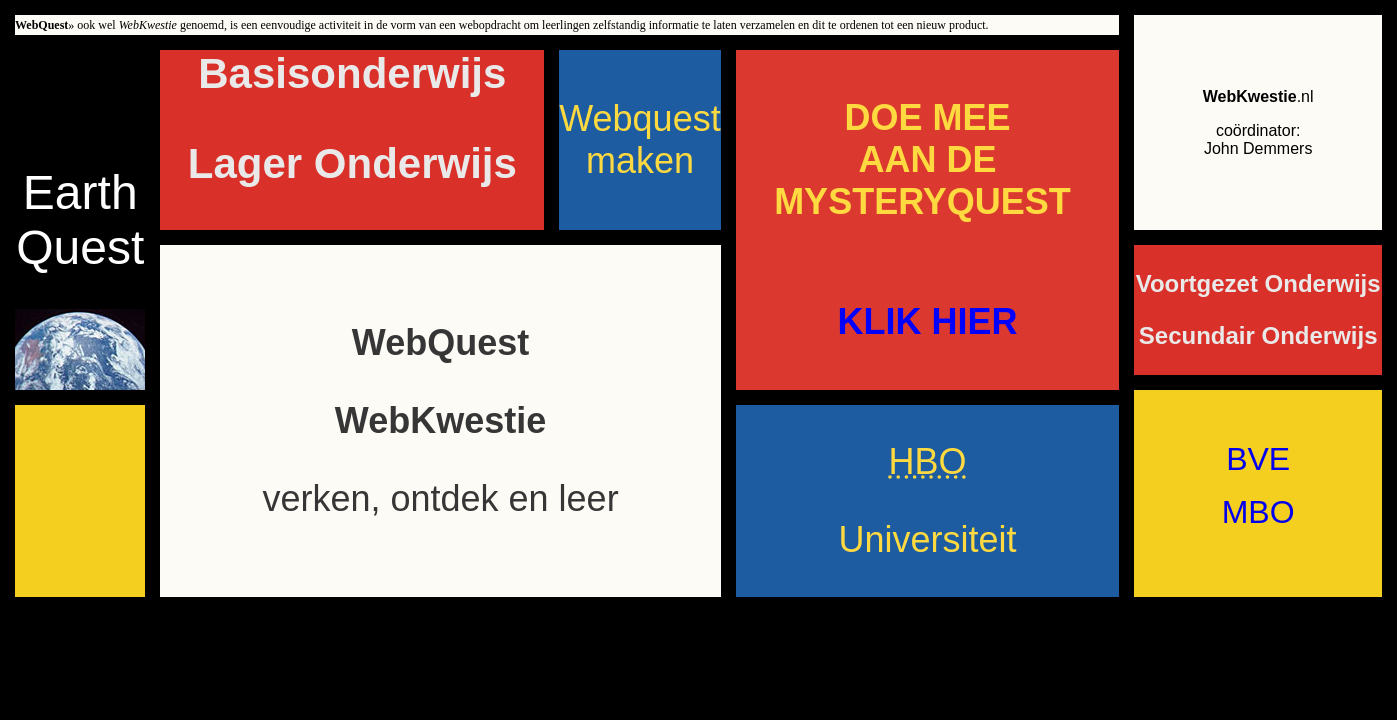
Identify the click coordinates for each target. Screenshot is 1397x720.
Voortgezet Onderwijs (1258, 283)
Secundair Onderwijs (1258, 335)
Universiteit (927, 539)
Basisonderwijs (352, 73)
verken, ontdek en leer (440, 498)
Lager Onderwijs (352, 163)
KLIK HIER (927, 321)
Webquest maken (639, 139)
